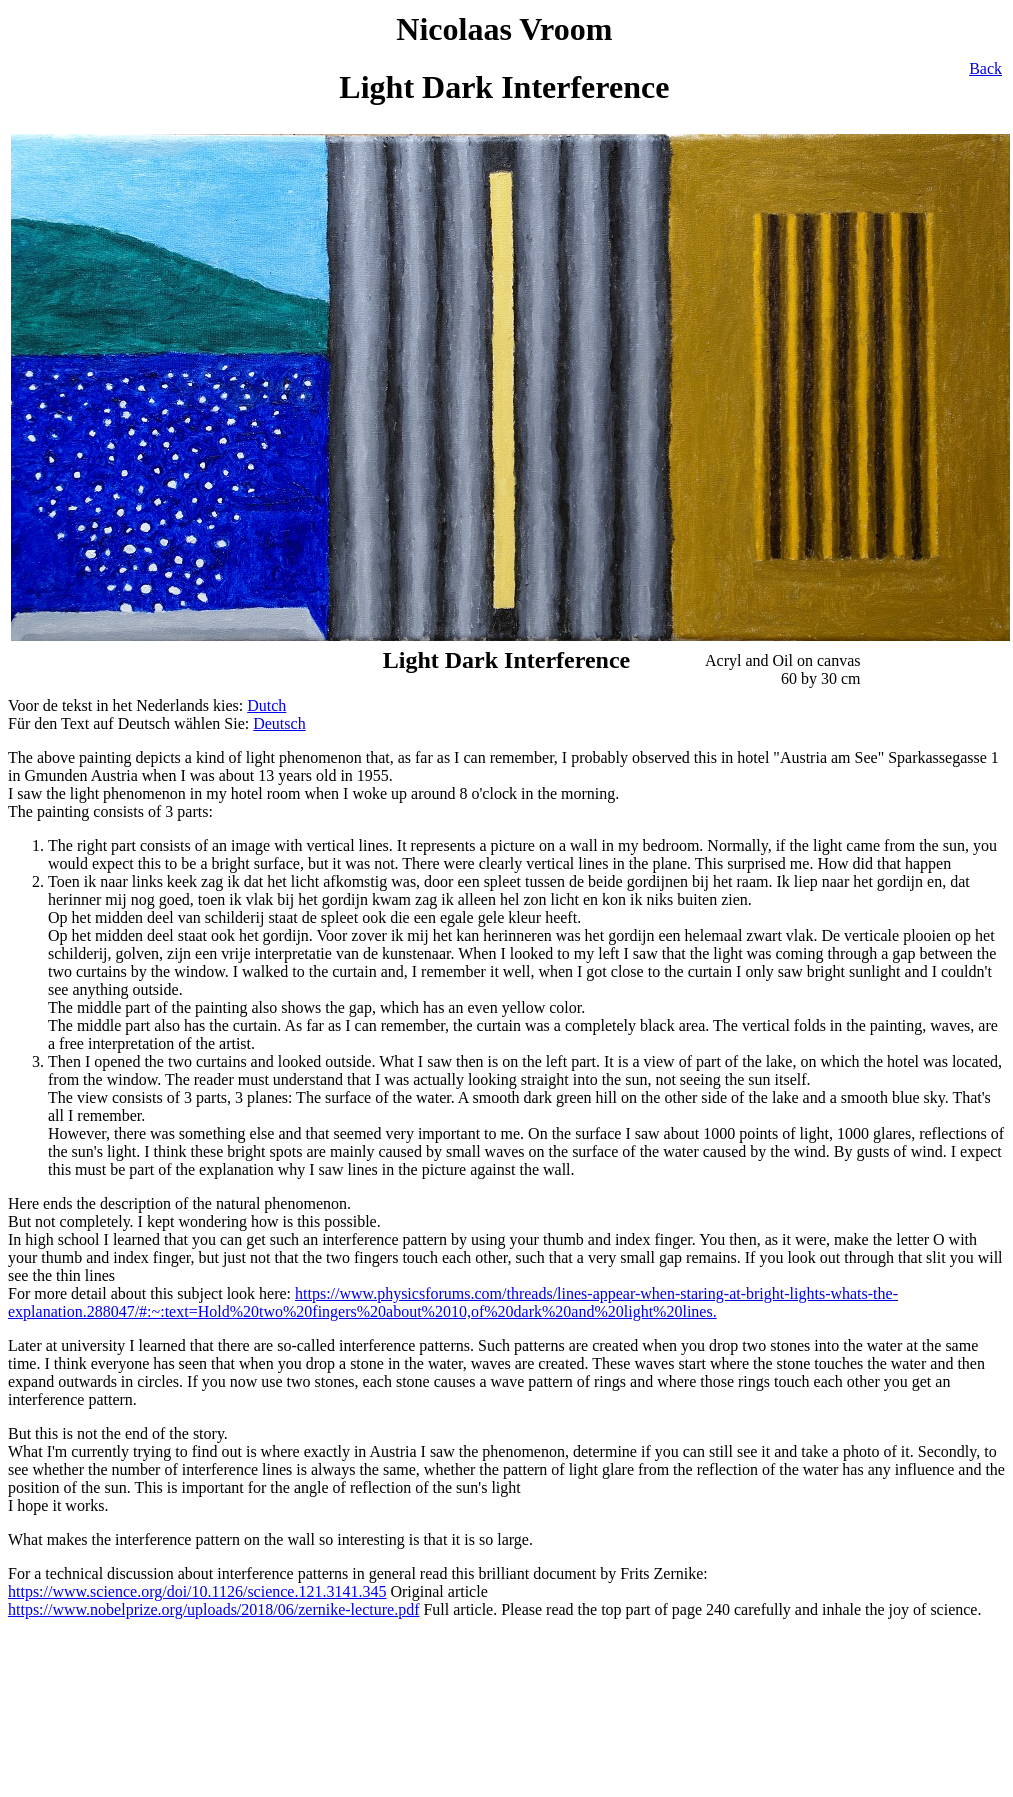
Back (985, 68)
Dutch (266, 705)
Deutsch (279, 723)
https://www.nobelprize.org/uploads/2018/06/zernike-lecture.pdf (213, 1609)
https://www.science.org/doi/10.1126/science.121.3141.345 (197, 1591)
